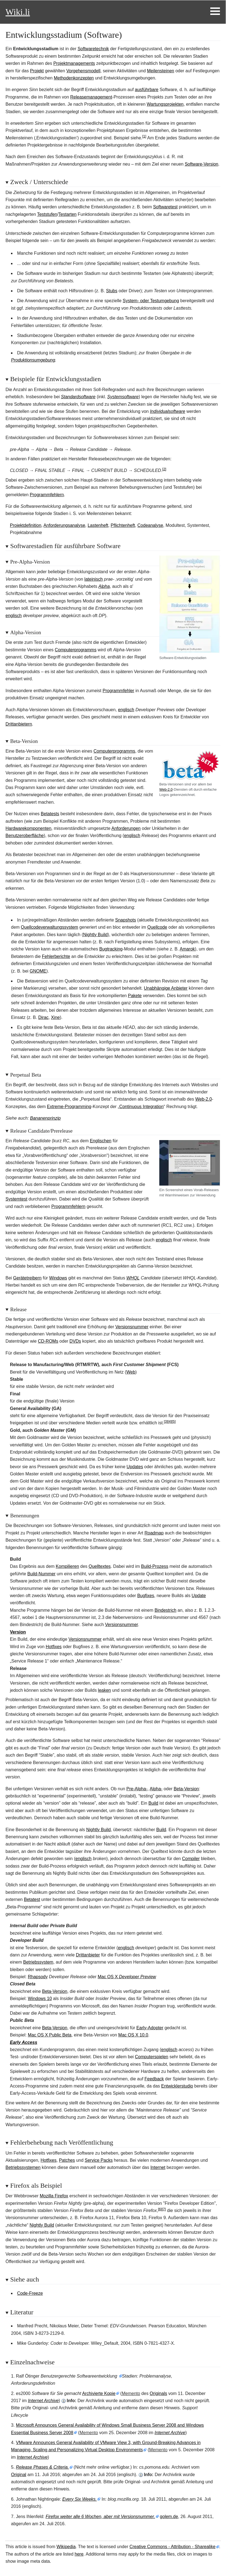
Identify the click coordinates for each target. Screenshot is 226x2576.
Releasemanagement (91, 97)
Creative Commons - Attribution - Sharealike (173, 2546)
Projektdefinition (25, 525)
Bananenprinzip (45, 1118)
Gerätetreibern (27, 1278)
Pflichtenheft (123, 525)
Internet (157, 2167)
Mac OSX (127, 1976)
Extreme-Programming (69, 1106)
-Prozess (154, 1566)
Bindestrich (165, 1610)
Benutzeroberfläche (25, 835)
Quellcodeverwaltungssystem (49, 927)
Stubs (111, 290)
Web (130, 1372)
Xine (55, 1017)
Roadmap (153, 1533)
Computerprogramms (75, 649)
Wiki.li (18, 12)
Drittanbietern (19, 724)
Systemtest (16, 1199)
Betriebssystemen (23, 2167)
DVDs (75, 1341)
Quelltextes (99, 1566)
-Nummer (41, 1573)
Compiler (191, 1858)
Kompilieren (67, 1566)
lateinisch (93, 579)
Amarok (187, 949)
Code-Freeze (30, 2293)
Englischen (100, 1140)
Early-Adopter (149, 2027)
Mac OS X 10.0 (133, 2035)
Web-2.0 (166, 789)
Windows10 (40, 1998)
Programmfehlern (47, 494)
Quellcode (157, 927)
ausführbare (146, 89)
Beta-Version (186, 1788)
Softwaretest (165, 207)
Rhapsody (38, 1976)
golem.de (169, 2516)
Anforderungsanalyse (64, 525)
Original (18, 2474)
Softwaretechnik (93, 48)
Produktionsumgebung (33, 360)
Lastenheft (98, 525)
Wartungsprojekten (165, 104)
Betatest (32, 1899)
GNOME (38, 971)
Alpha (104, 586)
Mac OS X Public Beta (49, 2035)
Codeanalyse (150, 525)
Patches (67, 2160)
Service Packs (98, 2160)
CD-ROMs (48, 1341)
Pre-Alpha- (136, 1788)
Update (199, 1595)
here (79, 2554)
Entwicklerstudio (177, 2086)
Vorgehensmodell (83, 70)
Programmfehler (118, 690)
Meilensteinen (160, 70)
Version (18, 1632)
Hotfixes (54, 1646)
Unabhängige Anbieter (165, 988)
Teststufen (47, 214)
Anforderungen (126, 828)
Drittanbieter (88, 1955)
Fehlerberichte (56, 956)
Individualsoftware (167, 411)
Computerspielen (151, 2056)
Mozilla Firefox (54, 2195)
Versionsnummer (131, 1326)
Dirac (43, 1017)
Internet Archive (43, 2400)
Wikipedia (66, 2546)
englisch (14, 615)
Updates (135, 1466)
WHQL (132, 1278)
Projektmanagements (74, 63)
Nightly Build (95, 934)
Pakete (135, 995)
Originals (158, 2393)
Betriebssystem (38, 1962)
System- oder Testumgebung (151, 300)
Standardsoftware (78, 396)
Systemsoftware (123, 396)
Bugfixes (145, 1595)
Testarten (67, 214)
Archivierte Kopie (98, 2393)
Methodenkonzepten (74, 78)
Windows (58, 1278)
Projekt (37, 70)
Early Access (23, 2042)
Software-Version (201, 164)
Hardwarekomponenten (28, 828)
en (104, 1690)
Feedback (154, 2078)
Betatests (50, 813)
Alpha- (156, 1788)
